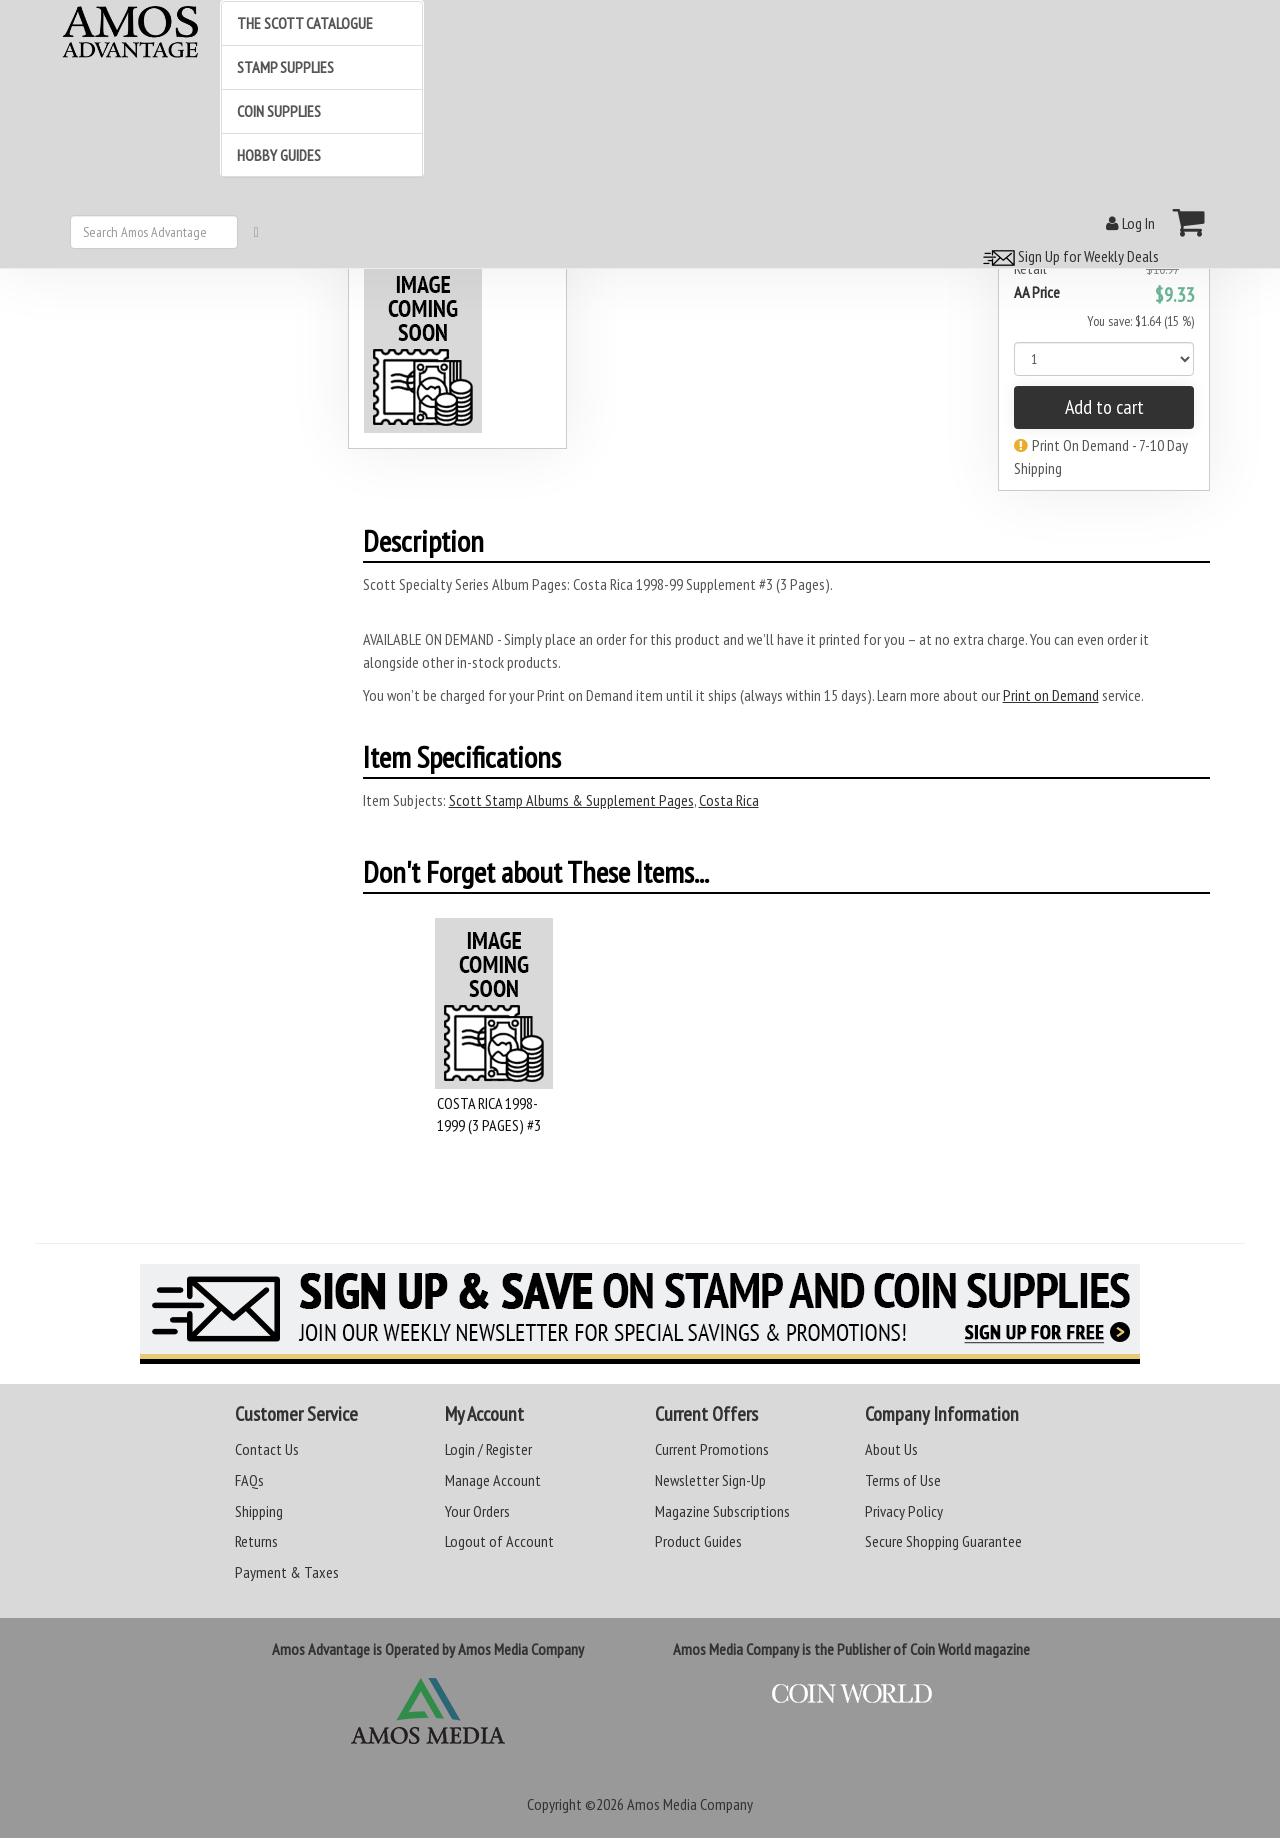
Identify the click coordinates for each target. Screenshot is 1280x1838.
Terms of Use (903, 1480)
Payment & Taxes (287, 1572)
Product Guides (698, 1541)
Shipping (259, 1511)
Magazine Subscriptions (722, 1511)
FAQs (249, 1480)
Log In (1130, 223)
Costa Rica (729, 800)
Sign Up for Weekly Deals (1068, 256)
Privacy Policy (904, 1511)
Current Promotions (712, 1449)
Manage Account (493, 1480)
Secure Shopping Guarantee (943, 1541)
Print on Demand (1051, 695)
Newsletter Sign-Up (710, 1480)
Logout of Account (499, 1541)
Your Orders (477, 1511)
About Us (891, 1449)
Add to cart (1104, 407)
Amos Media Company (690, 1804)
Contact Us (267, 1449)
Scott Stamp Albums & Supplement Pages (571, 800)
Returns (256, 1541)
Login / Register (488, 1449)
